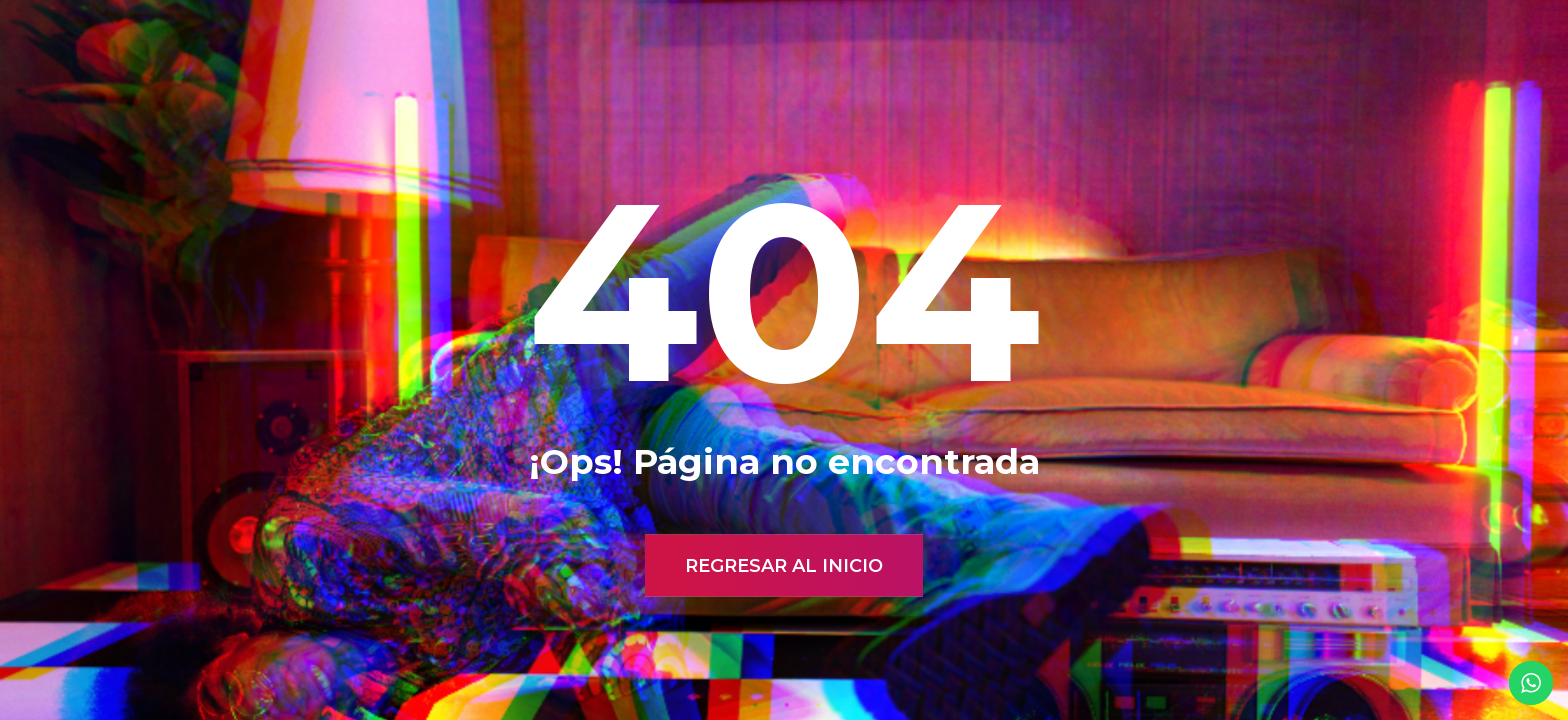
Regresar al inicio (784, 566)
